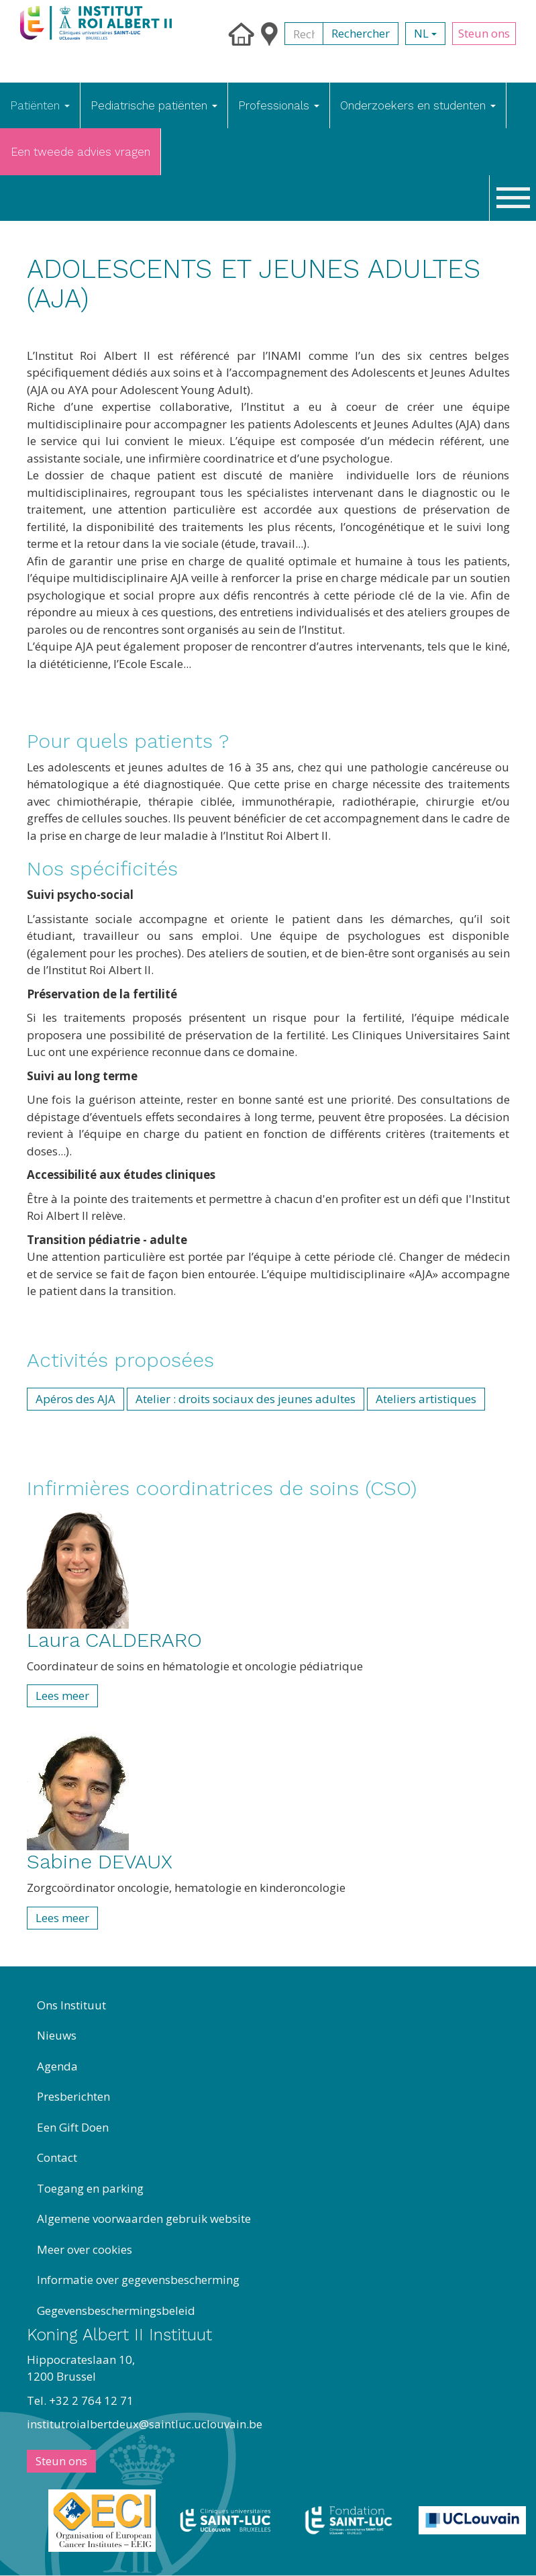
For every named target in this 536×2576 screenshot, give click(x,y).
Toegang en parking (90, 2188)
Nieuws (56, 2035)
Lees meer (62, 1695)
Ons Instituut (71, 2005)
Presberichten (73, 2096)
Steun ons (484, 33)
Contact (57, 2157)
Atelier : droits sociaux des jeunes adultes (246, 1398)
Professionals (278, 105)
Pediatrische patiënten (154, 105)
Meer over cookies (84, 2249)
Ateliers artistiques (426, 1398)
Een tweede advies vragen (80, 151)
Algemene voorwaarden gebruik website (144, 2218)
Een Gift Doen (73, 2127)
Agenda (57, 2066)
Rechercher (360, 33)
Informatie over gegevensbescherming (138, 2279)
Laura (114, 1640)
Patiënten (40, 105)
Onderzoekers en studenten (418, 105)
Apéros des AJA (75, 1398)
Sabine (99, 1861)
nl (425, 33)
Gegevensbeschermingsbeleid (116, 2310)
